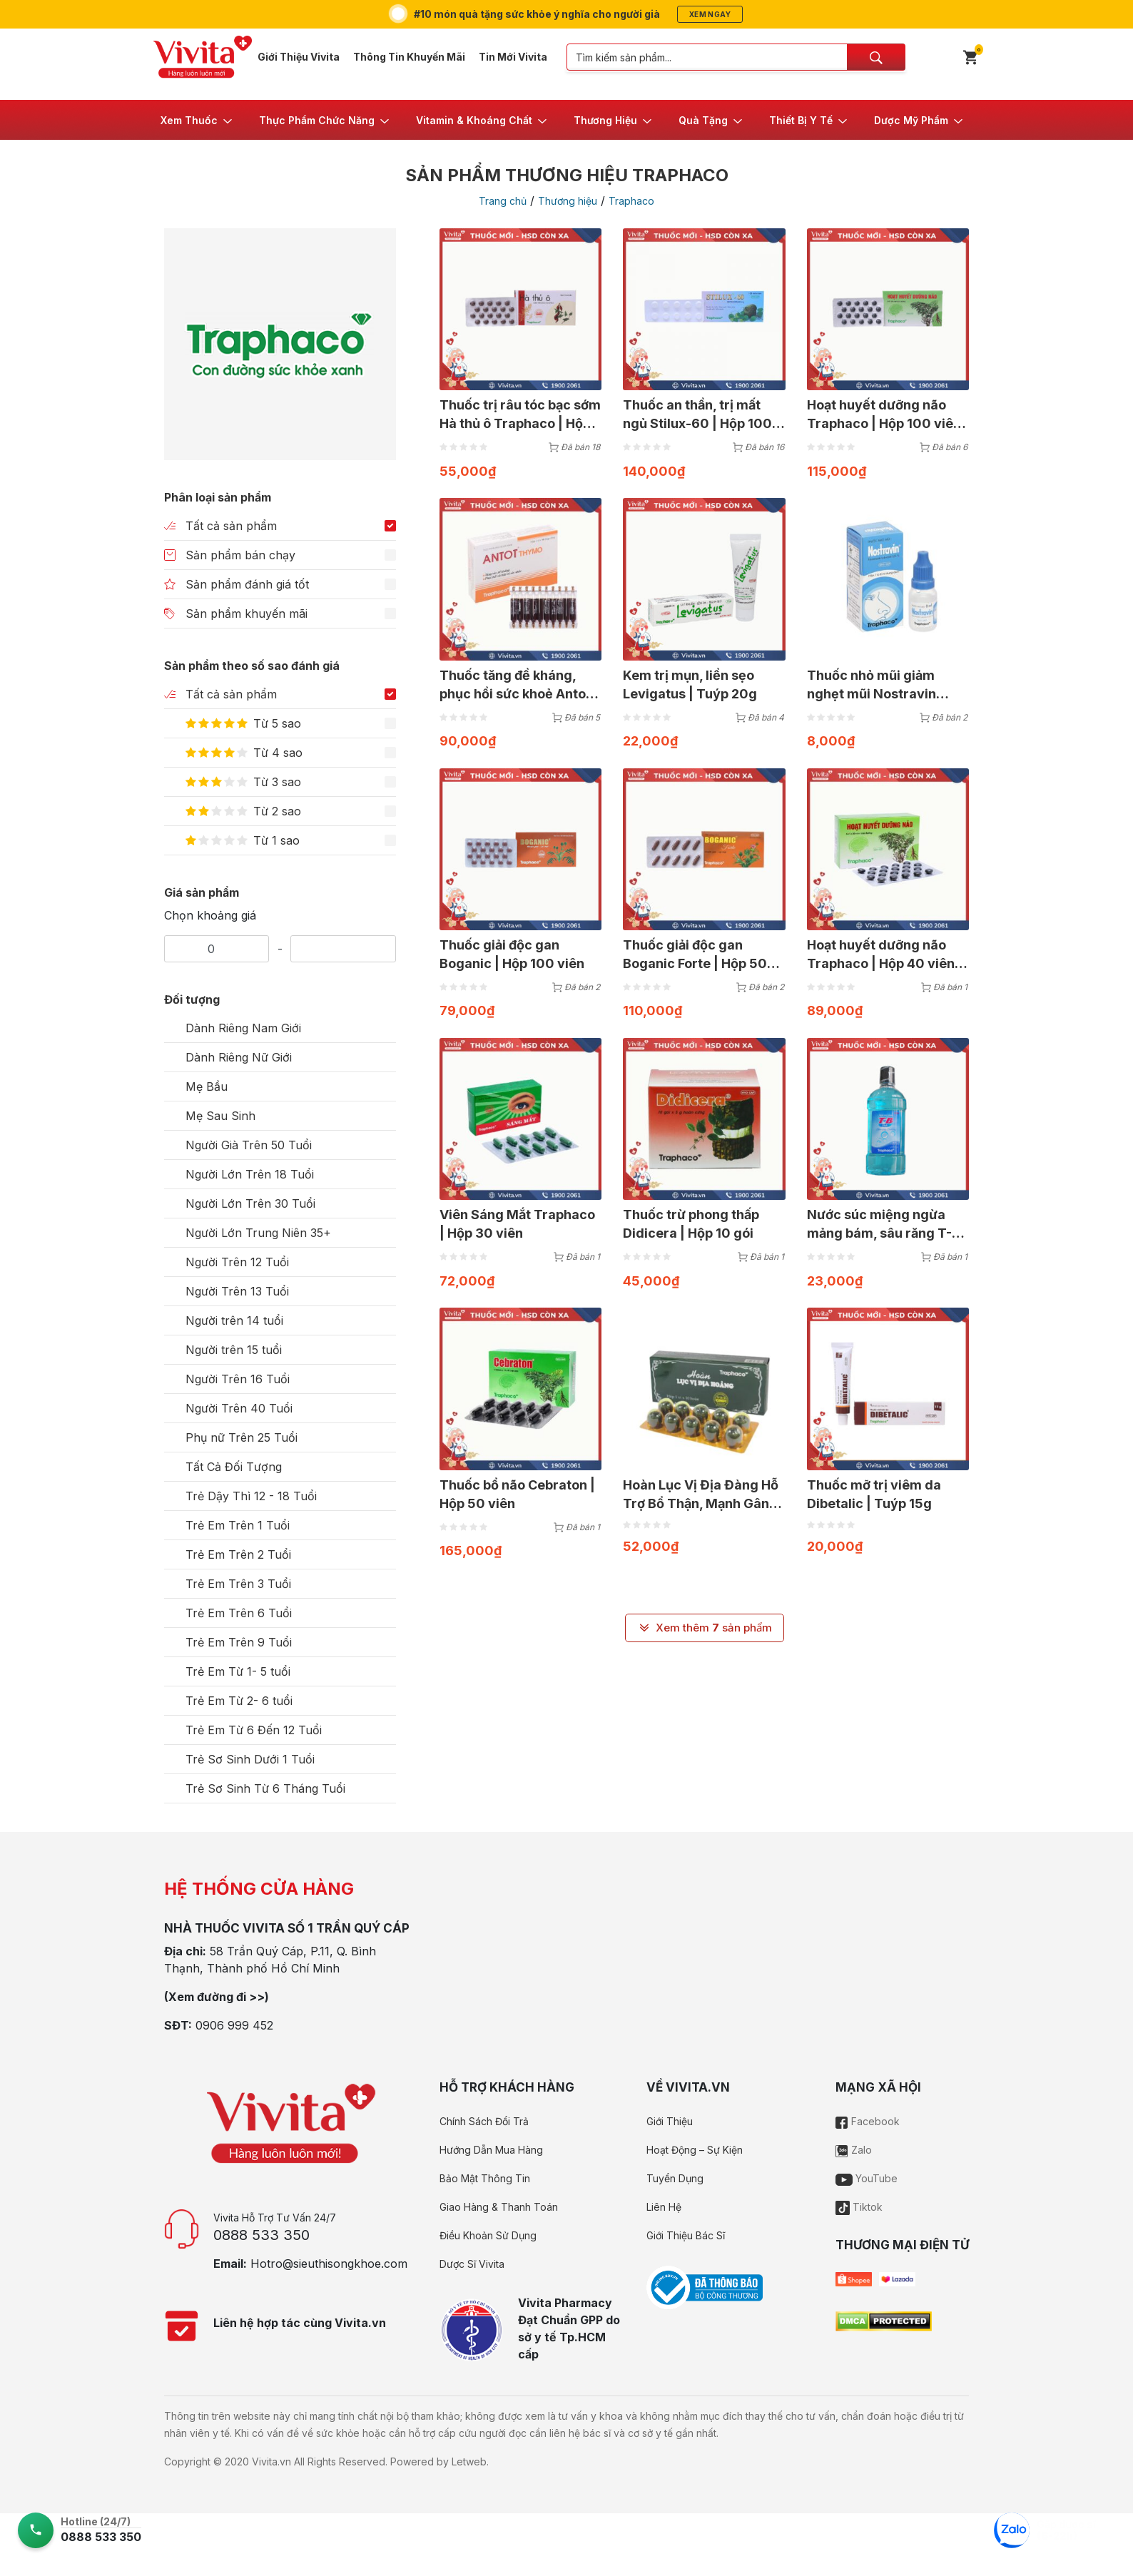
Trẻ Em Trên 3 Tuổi (238, 1584)
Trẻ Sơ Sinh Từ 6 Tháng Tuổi (265, 1788)
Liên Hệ (663, 2207)
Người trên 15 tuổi (234, 1350)
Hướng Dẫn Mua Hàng (491, 2150)
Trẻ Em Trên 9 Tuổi (239, 1642)
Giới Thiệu (669, 2121)
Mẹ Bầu (207, 1086)
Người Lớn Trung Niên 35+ (258, 1233)
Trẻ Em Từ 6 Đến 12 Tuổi (254, 1730)
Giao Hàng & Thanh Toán (499, 2207)
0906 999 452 (234, 2025)
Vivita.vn (271, 2461)
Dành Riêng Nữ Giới (239, 1057)
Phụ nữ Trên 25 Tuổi (242, 1437)
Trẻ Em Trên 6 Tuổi (239, 1613)
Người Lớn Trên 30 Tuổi (250, 1203)
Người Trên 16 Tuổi (238, 1379)
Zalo (853, 2150)
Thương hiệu (567, 201)
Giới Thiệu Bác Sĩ (685, 2235)
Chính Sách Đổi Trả (484, 2121)
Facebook (867, 2121)
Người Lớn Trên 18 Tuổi (250, 1174)
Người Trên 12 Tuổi (237, 1262)
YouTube (866, 2178)
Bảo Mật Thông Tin (485, 2178)
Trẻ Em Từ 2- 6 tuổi (239, 1701)
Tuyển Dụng (674, 2178)
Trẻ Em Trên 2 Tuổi (238, 1554)
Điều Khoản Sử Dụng (488, 2235)
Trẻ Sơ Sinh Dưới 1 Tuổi (250, 1759)
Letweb (469, 2461)
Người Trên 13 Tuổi (237, 1291)
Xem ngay (710, 14)
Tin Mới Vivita (513, 57)
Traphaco (631, 201)
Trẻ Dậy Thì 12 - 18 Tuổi (251, 1496)
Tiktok (859, 2207)
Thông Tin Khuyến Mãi (409, 57)
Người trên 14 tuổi (234, 1320)
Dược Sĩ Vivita (472, 2264)
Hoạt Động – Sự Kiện (694, 2150)
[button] (197, 120)
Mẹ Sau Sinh (220, 1116)
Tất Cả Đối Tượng (234, 1467)
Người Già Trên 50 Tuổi (249, 1145)
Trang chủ (503, 201)
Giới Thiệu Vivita (299, 57)
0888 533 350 (261, 2235)
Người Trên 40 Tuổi (239, 1408)
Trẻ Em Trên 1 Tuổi (238, 1525)
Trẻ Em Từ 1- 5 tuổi (238, 1671)
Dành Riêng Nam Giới (243, 1028)
